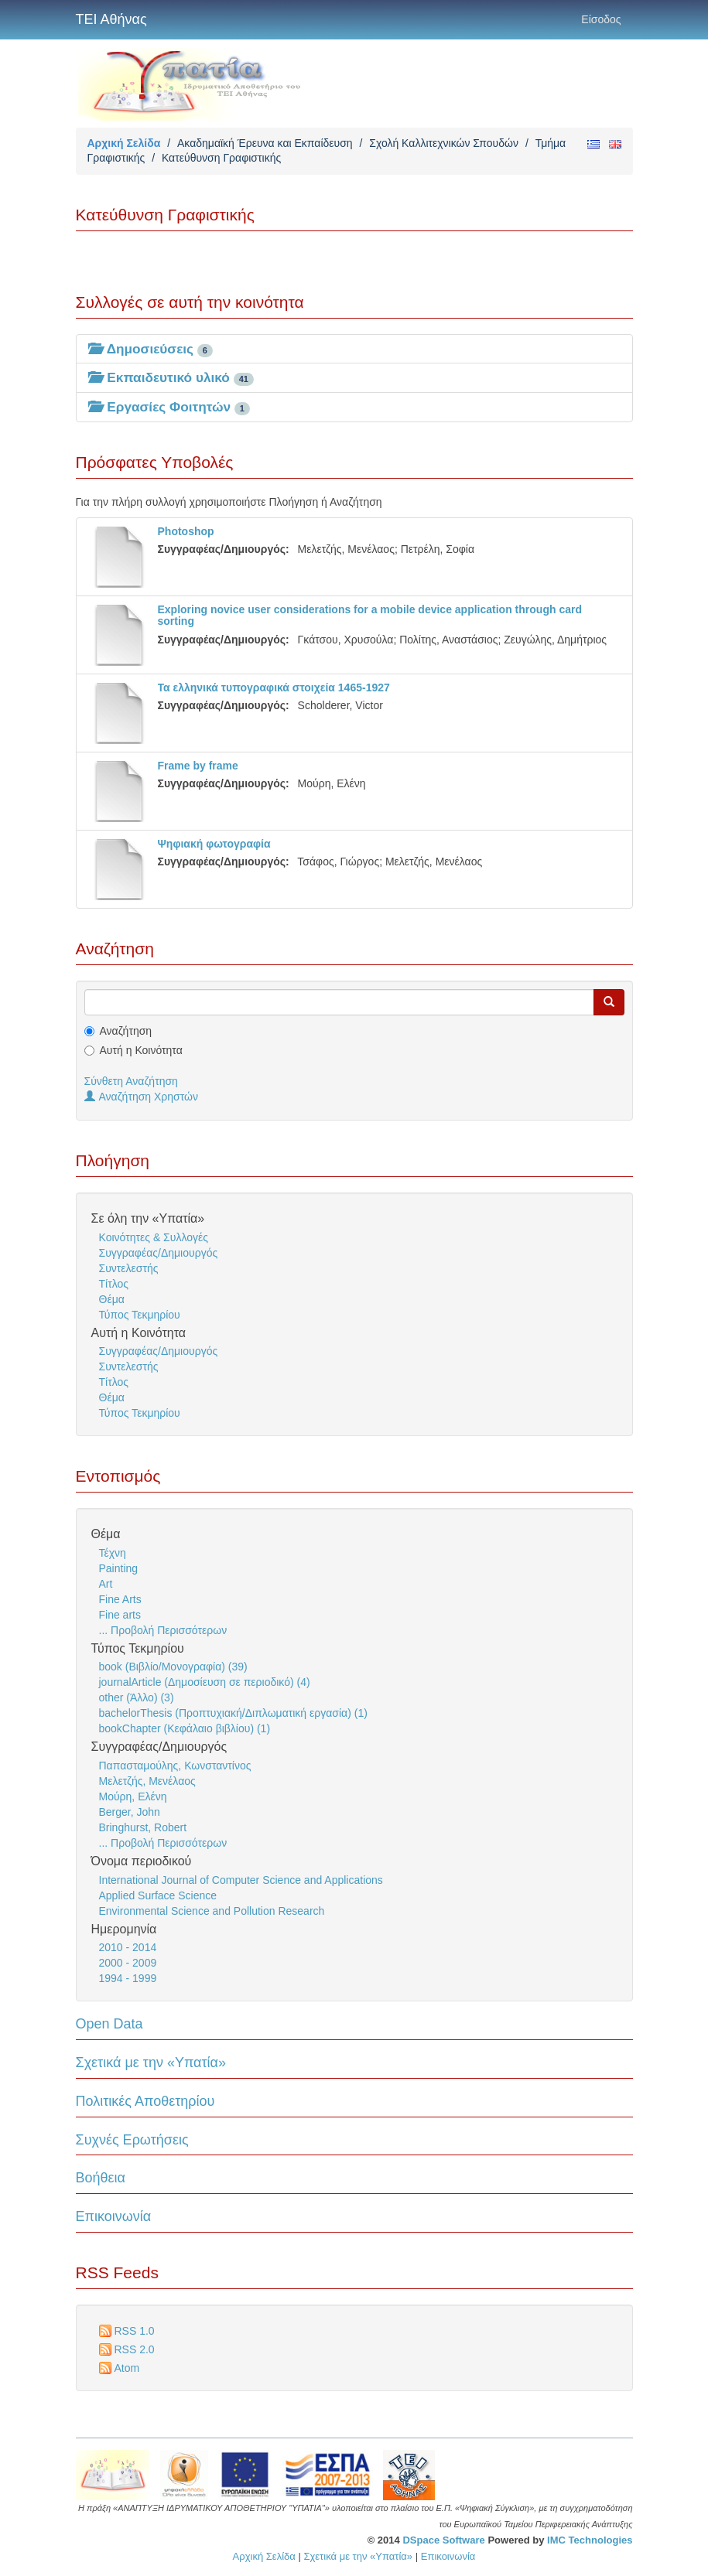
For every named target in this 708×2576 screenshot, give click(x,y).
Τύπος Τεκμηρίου (139, 1314)
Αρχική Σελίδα (124, 143)
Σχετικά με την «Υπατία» (151, 2062)
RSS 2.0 (135, 2349)
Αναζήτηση (126, 1031)
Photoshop (186, 531)
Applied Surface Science (158, 1895)
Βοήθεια (100, 2177)
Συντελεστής (129, 1268)
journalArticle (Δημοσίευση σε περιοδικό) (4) (204, 1682)
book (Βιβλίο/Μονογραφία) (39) (173, 1666)
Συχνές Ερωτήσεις (132, 2140)
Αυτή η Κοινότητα (141, 1050)
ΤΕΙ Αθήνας (111, 19)
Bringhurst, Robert (143, 1827)
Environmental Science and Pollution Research (212, 1911)
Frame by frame (198, 765)
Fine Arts (120, 1599)
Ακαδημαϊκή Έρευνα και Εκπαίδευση (265, 143)
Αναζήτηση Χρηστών (141, 1096)
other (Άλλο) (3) (136, 1697)
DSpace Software (443, 2540)
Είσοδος (601, 19)
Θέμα (112, 1299)
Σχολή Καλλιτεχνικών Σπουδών (443, 143)
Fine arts (120, 1615)
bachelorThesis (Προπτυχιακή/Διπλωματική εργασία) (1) (233, 1713)
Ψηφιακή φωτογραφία (214, 844)
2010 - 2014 (128, 1947)
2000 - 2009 (128, 1963)
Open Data (109, 2024)
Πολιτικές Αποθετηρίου (145, 2101)
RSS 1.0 (135, 2331)
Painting (119, 1568)
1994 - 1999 (128, 1978)
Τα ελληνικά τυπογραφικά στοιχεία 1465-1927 (274, 687)
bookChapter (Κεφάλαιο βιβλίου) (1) (185, 1728)
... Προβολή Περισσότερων (163, 1630)
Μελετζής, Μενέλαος (147, 1781)
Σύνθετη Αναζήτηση (131, 1081)
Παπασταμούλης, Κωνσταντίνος (175, 1765)
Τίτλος (114, 1284)
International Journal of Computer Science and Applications (241, 1880)
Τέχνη (112, 1553)
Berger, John (129, 1812)
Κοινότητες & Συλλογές (153, 1237)
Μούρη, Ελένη (133, 1796)
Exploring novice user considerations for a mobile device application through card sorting (370, 615)
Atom (127, 2368)
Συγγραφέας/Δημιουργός (158, 1253)
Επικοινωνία (114, 2216)
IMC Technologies (589, 2540)
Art (106, 1584)
